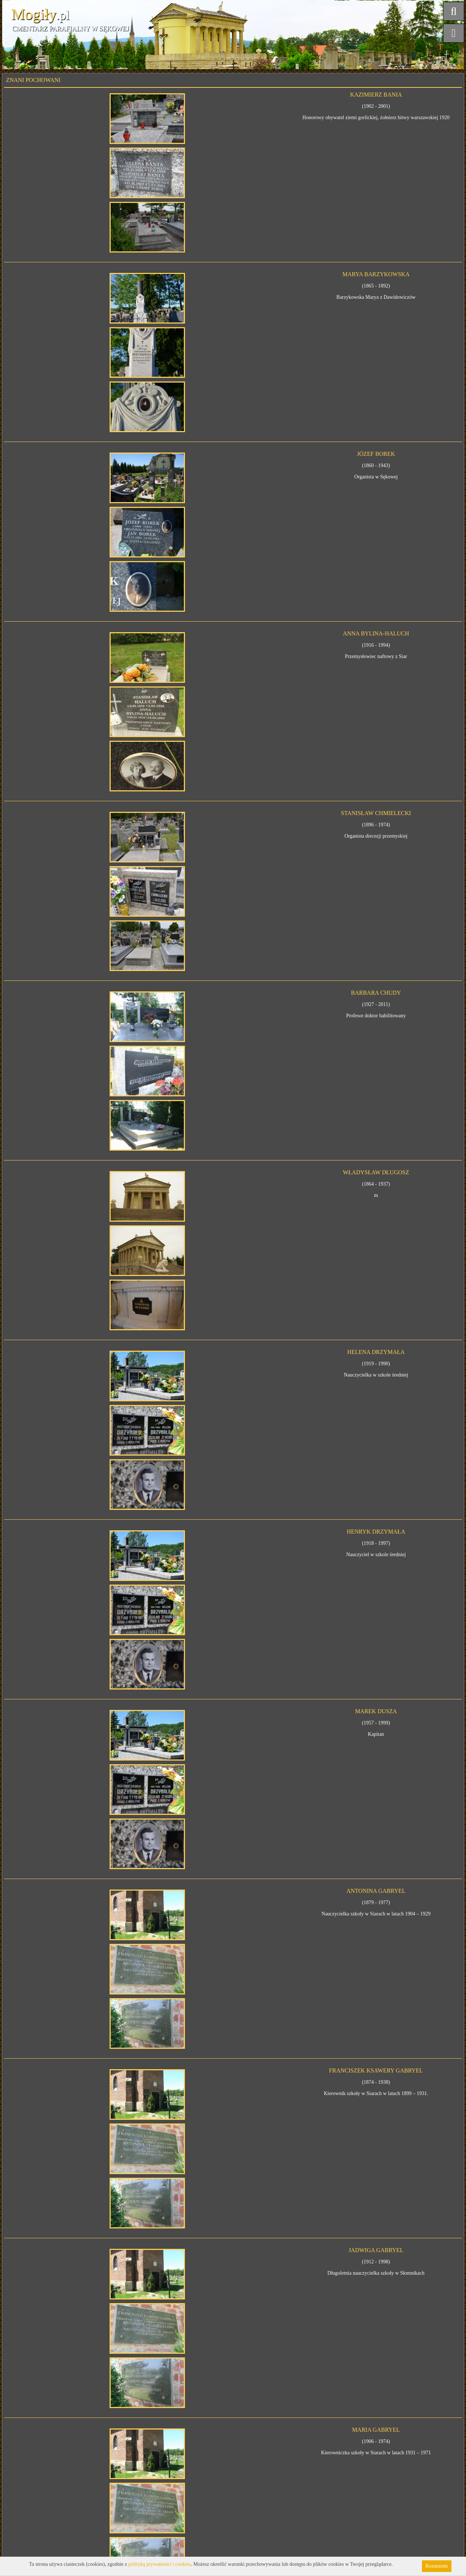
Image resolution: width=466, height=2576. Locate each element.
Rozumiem (437, 2566)
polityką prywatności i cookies (160, 2564)
